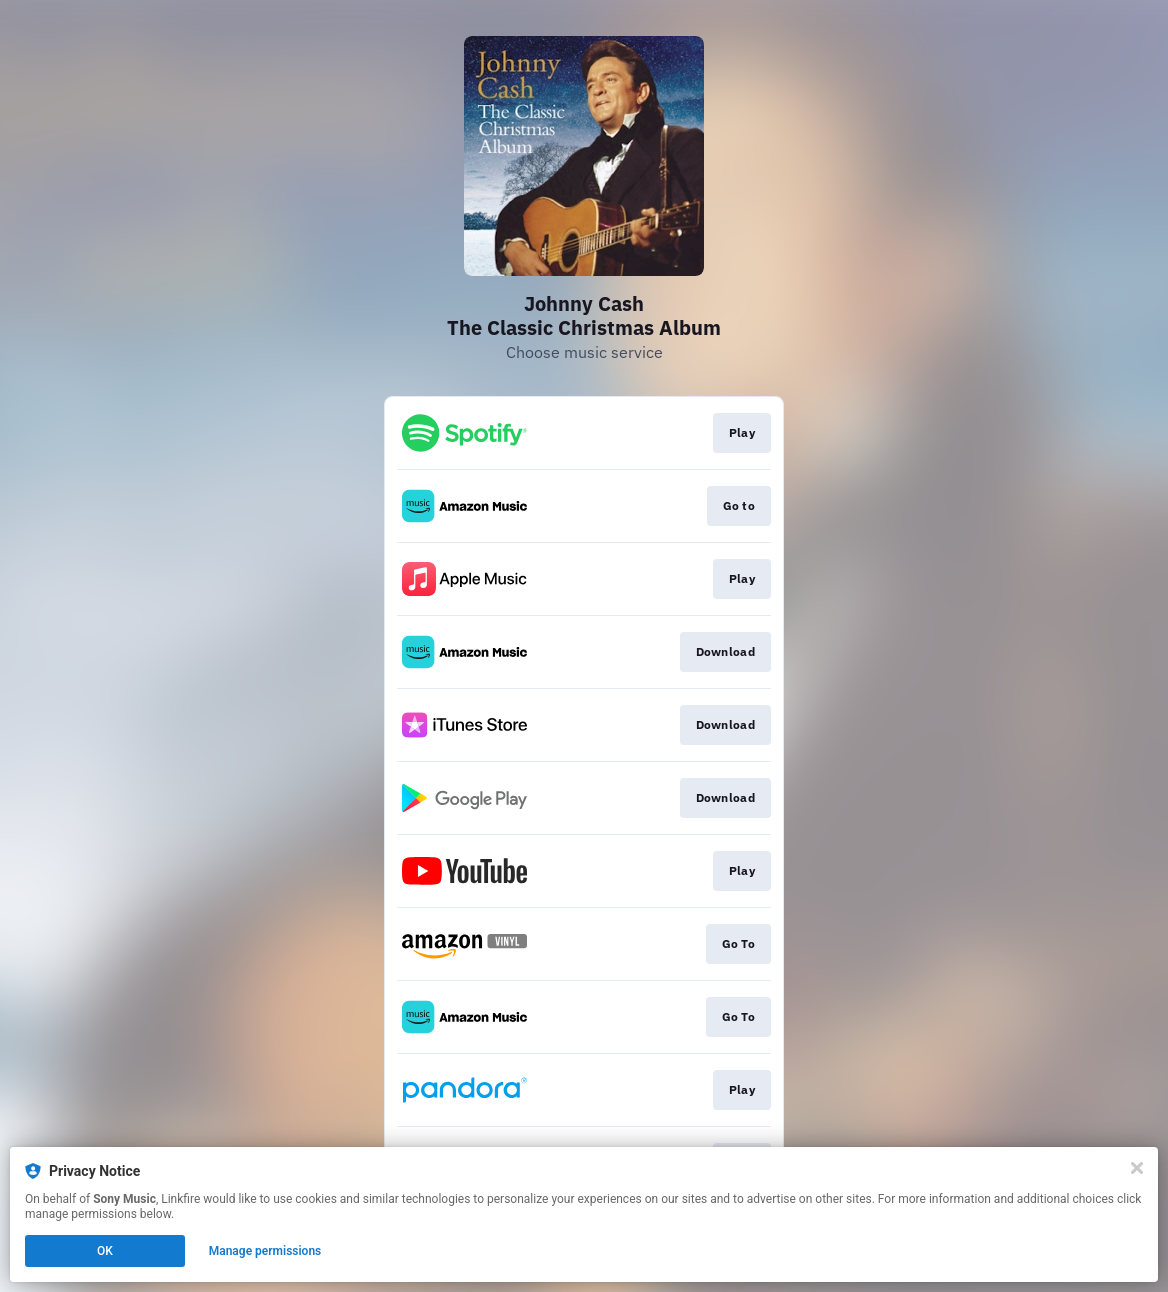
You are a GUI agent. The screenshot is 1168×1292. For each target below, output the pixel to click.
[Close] (1137, 1168)
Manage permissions (265, 1251)
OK (105, 1251)
